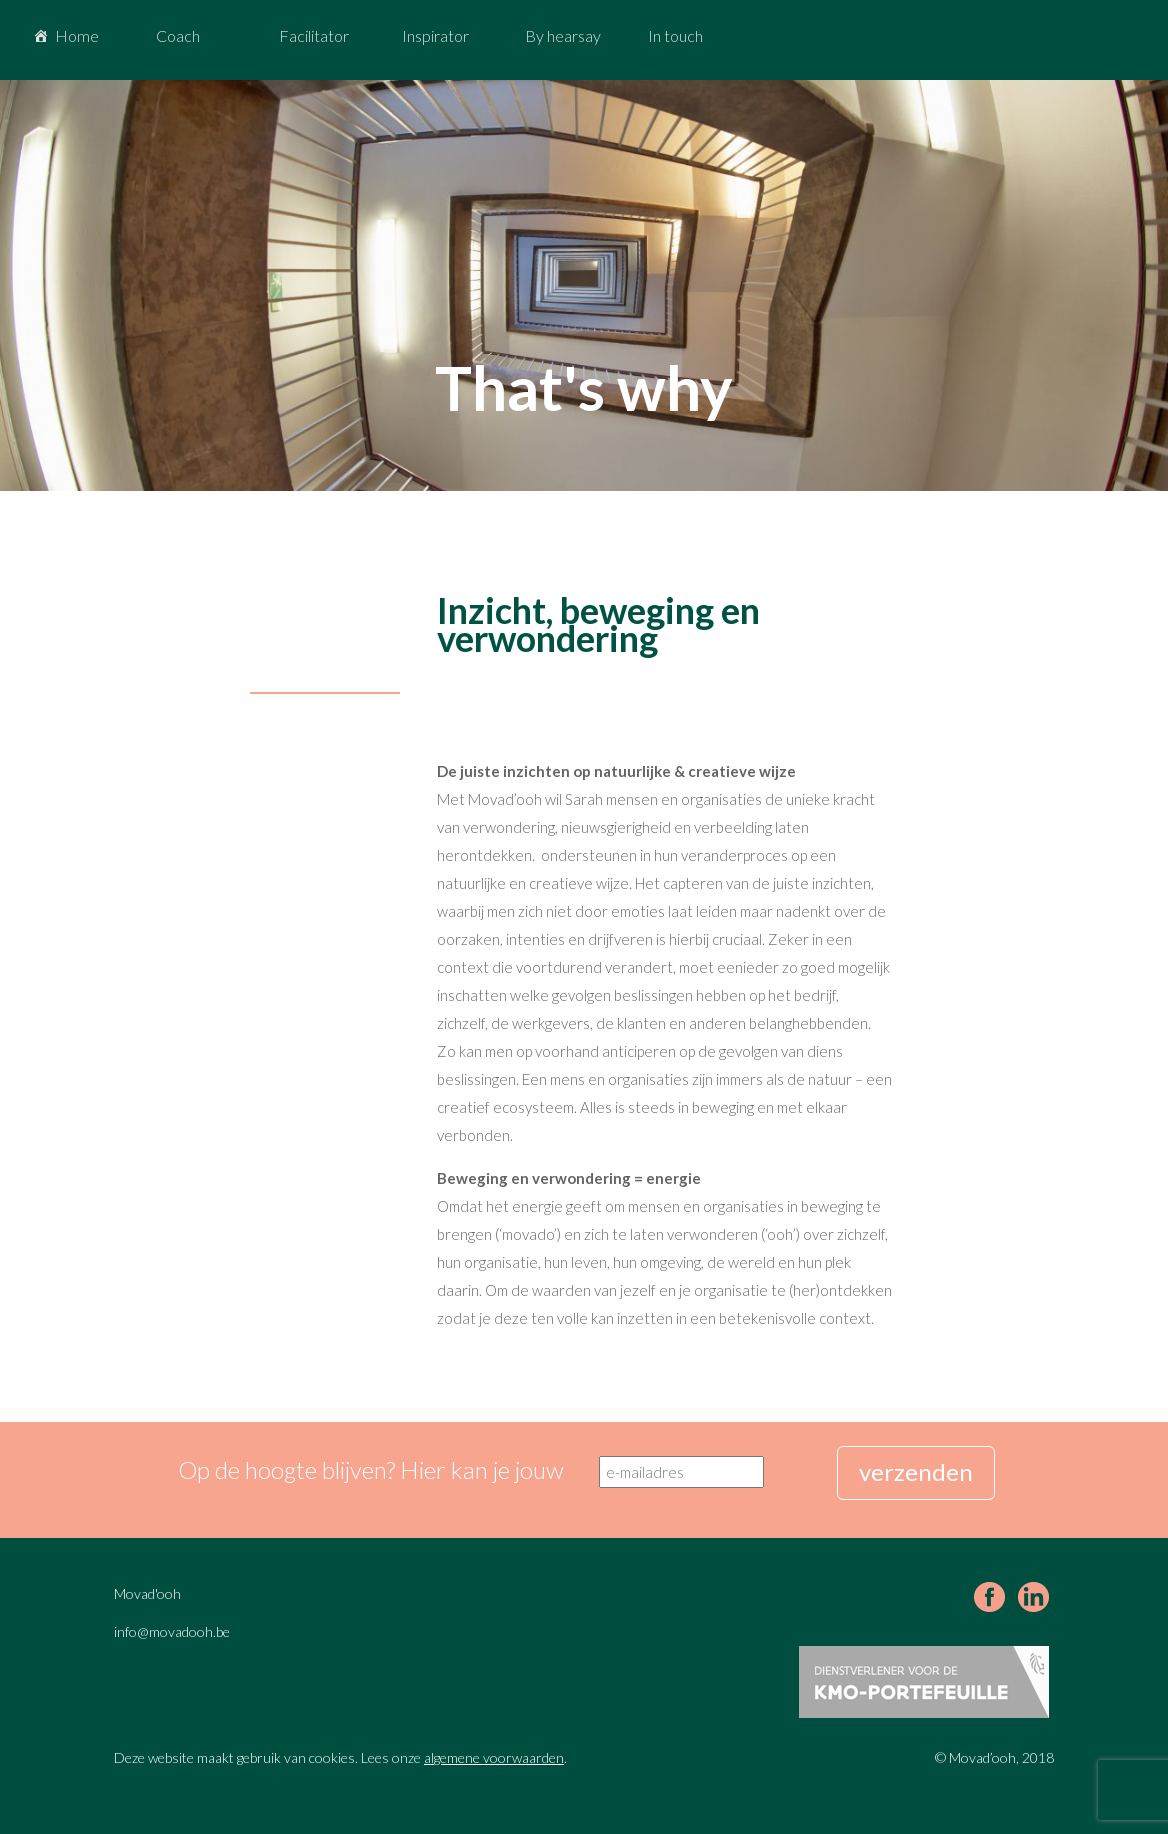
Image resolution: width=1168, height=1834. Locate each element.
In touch (675, 35)
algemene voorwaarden (494, 1757)
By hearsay (563, 35)
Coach (178, 35)
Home (77, 35)
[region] (584, 285)
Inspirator (435, 35)
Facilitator (314, 35)
